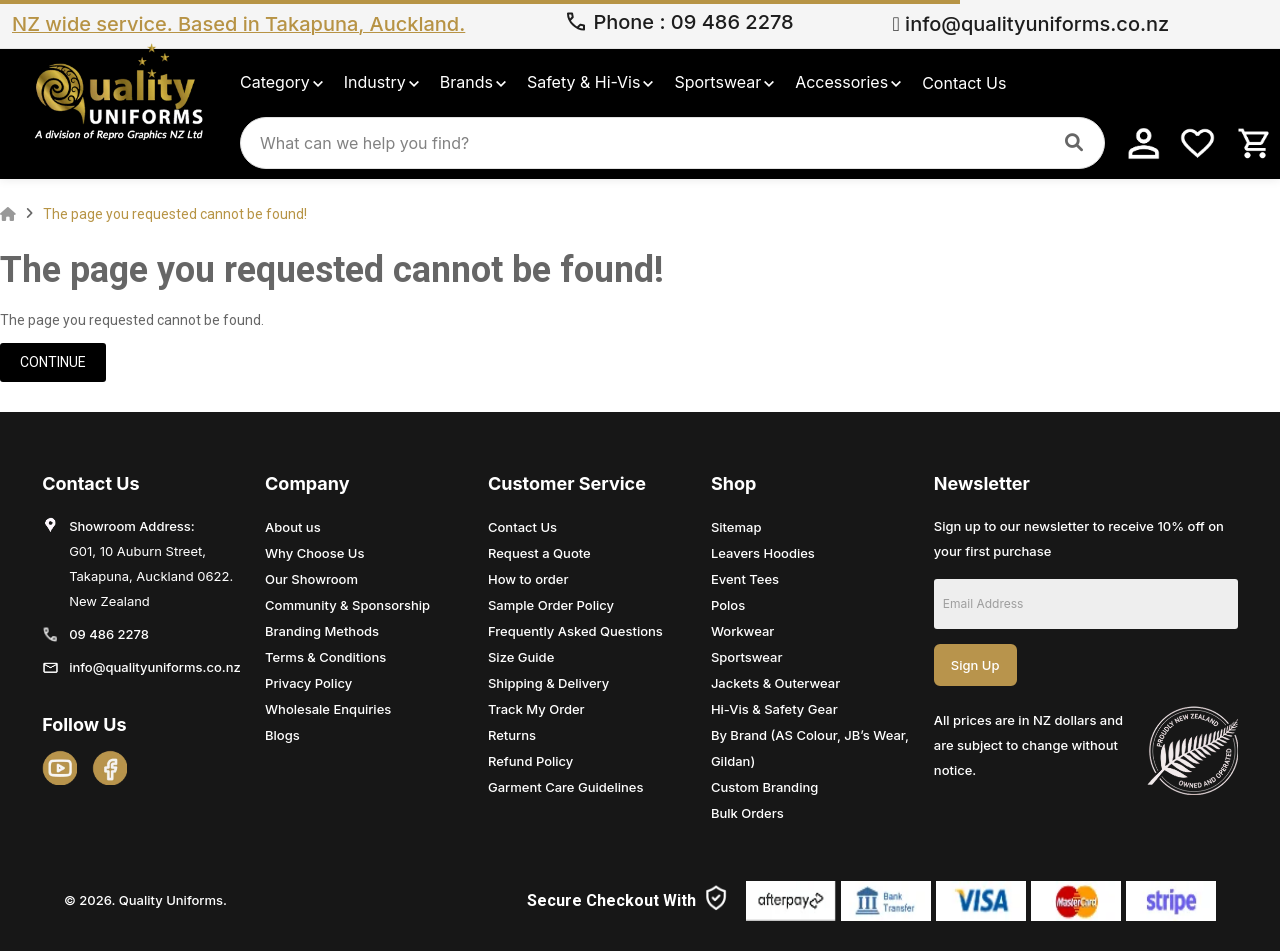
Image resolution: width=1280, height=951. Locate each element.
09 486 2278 (109, 634)
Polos (728, 605)
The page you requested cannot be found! (175, 214)
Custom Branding (764, 787)
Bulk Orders (747, 813)
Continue (53, 362)
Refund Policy (530, 761)
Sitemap (736, 527)
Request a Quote (539, 553)
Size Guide (521, 657)
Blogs (282, 735)
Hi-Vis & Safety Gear (774, 709)
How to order (528, 579)
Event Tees (745, 579)
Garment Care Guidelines (565, 787)
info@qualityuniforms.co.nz (1030, 24)
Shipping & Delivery (548, 683)
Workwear (742, 631)
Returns (512, 735)
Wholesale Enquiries (328, 709)
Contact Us (522, 527)
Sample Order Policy (551, 605)
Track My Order (536, 709)
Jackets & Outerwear (775, 683)
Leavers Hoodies (763, 553)
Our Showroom (311, 579)
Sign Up (975, 665)
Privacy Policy (308, 683)
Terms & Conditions (325, 657)
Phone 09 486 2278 (679, 24)
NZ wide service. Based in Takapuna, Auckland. (238, 24)
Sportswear (747, 657)
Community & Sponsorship (347, 605)
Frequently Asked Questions (575, 631)
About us (293, 527)
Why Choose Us (314, 553)
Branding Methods (322, 631)
